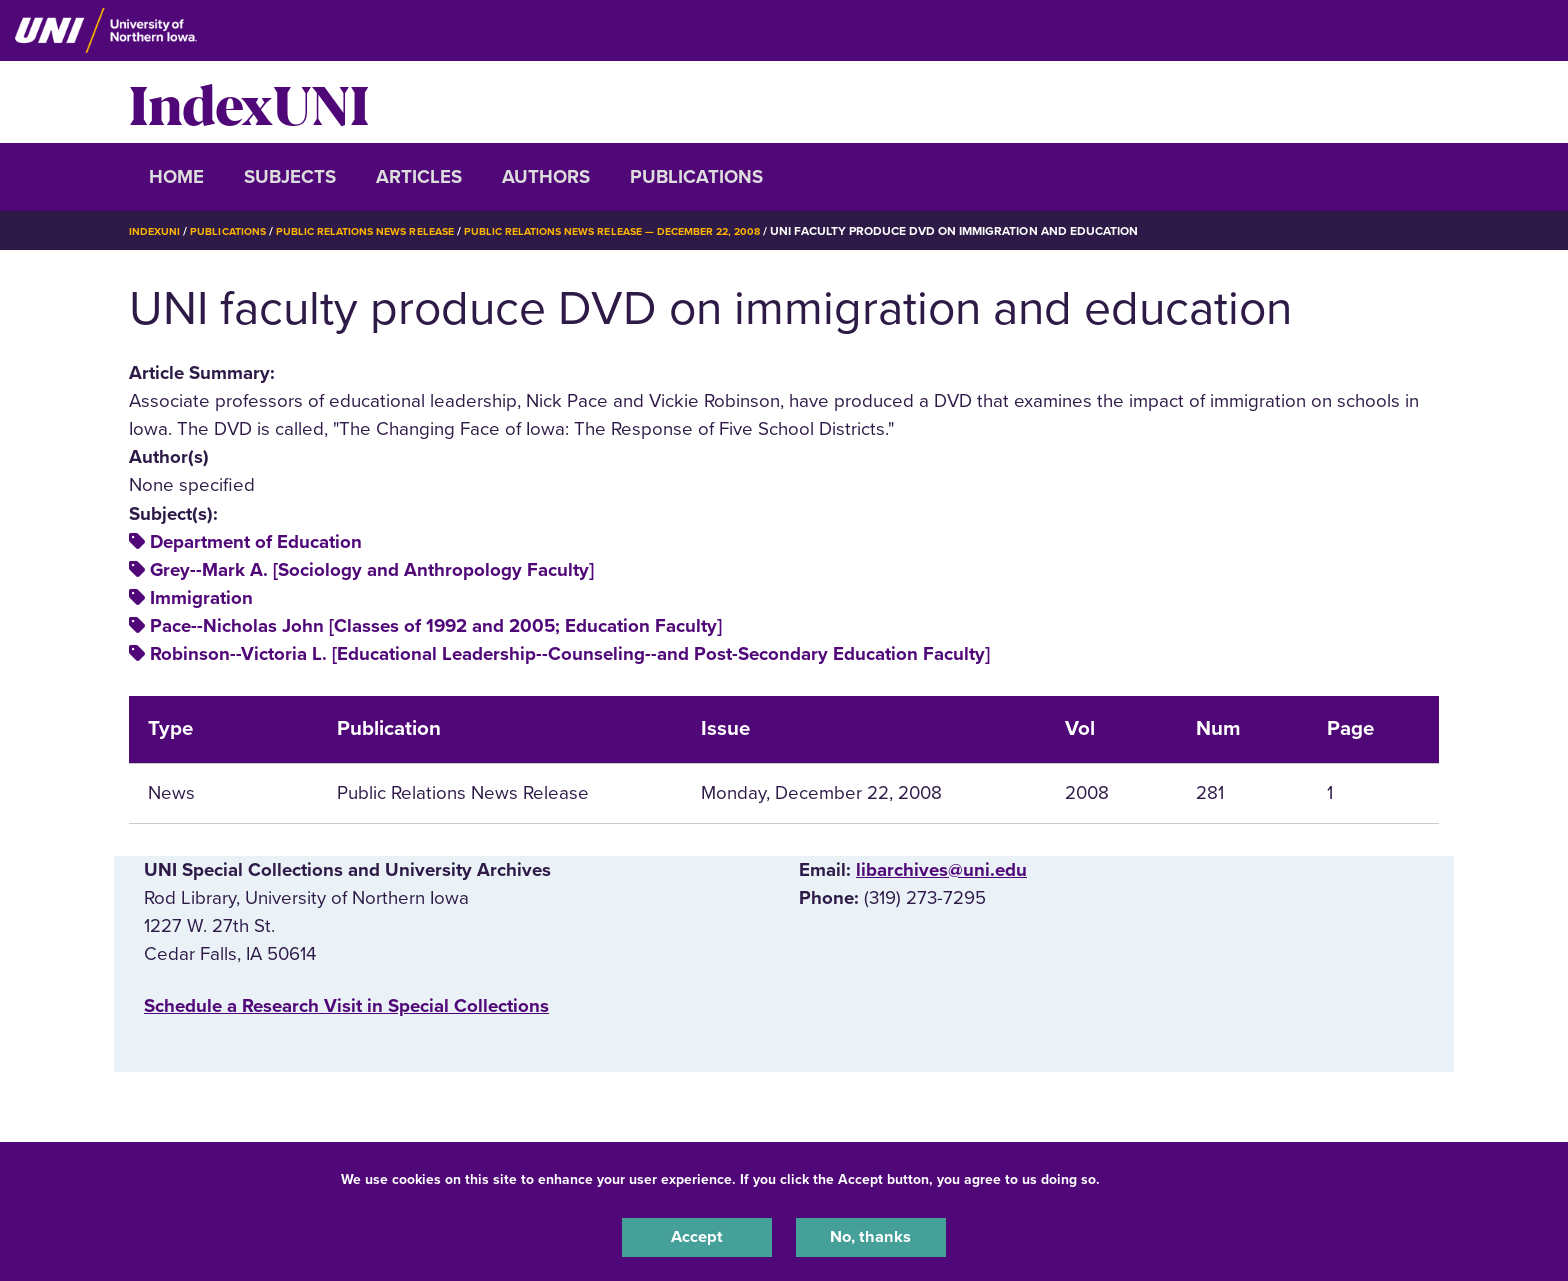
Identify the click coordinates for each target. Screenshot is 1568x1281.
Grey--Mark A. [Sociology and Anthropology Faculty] (372, 570)
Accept (697, 1235)
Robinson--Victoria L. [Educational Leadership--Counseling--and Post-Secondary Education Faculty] (570, 654)
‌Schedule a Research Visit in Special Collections (346, 1006)
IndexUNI (249, 102)
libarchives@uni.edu (941, 870)
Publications (696, 177)
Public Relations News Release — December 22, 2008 (663, 231)
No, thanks (871, 1235)
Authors (546, 177)
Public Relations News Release (389, 231)
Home (176, 177)
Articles (419, 177)
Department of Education (256, 542)
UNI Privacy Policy (1167, 1174)
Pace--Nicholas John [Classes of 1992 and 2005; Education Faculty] (436, 626)
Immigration (201, 598)
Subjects (290, 177)
